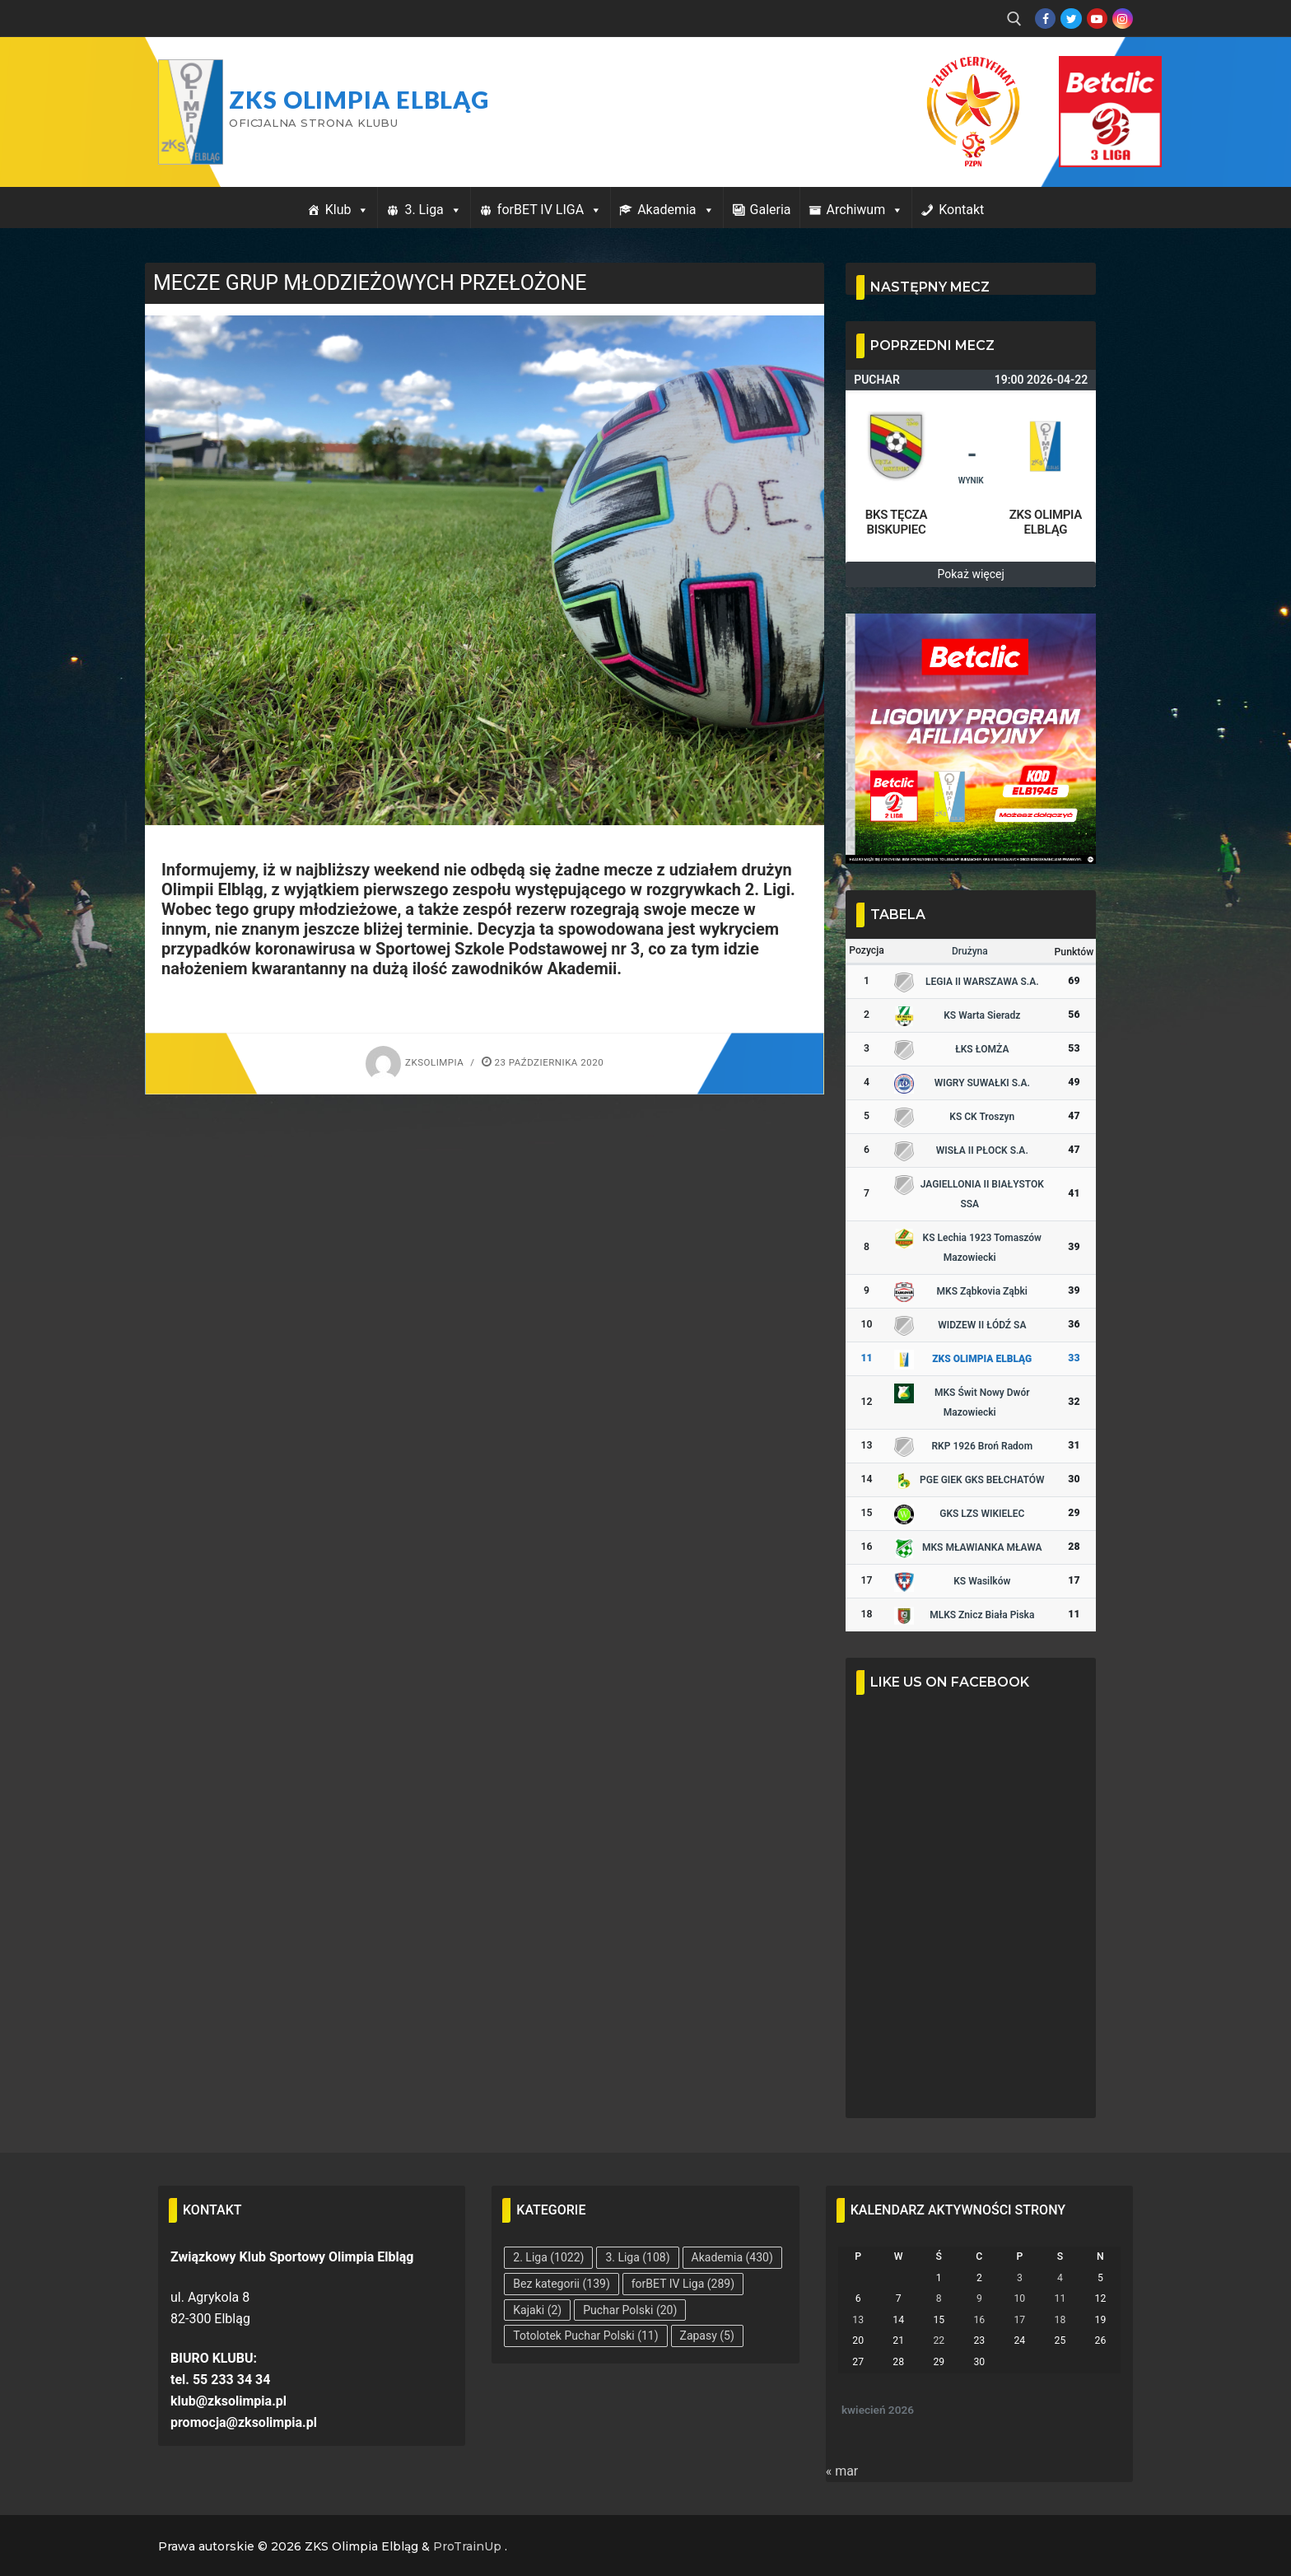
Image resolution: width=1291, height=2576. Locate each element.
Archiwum (865, 209)
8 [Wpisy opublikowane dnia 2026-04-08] (939, 2298)
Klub (347, 209)
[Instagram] (1122, 18)
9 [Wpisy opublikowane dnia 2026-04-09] (979, 2298)
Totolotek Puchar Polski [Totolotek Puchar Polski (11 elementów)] (585, 2335)
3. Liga (432, 209)
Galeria (770, 209)
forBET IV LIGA (549, 209)
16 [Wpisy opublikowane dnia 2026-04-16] (979, 2320)
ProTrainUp (467, 2546)
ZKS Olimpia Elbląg (359, 99)
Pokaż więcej (971, 574)
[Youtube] (1097, 18)
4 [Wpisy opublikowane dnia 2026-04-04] (1060, 2278)
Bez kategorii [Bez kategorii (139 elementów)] (561, 2283)
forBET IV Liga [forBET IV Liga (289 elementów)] (683, 2283)
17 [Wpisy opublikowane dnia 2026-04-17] (1019, 2320)
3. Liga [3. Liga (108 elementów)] (637, 2257)
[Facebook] (1045, 18)
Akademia (675, 209)
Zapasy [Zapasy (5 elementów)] (707, 2335)
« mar (842, 2471)
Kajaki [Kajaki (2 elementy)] (537, 2310)
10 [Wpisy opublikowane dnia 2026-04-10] (1019, 2298)
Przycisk (1090, 72)
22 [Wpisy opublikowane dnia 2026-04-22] (938, 2340)
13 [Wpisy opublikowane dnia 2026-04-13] (858, 2320)
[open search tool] (1014, 19)
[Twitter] (1070, 18)
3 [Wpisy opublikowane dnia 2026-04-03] (1020, 2278)
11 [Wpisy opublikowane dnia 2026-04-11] (1060, 2298)
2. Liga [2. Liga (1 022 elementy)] (548, 2257)
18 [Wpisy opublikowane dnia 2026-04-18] (1060, 2320)
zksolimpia (415, 1062)
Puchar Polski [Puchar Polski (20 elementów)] (630, 2310)
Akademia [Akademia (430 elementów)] (732, 2257)
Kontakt (961, 209)
